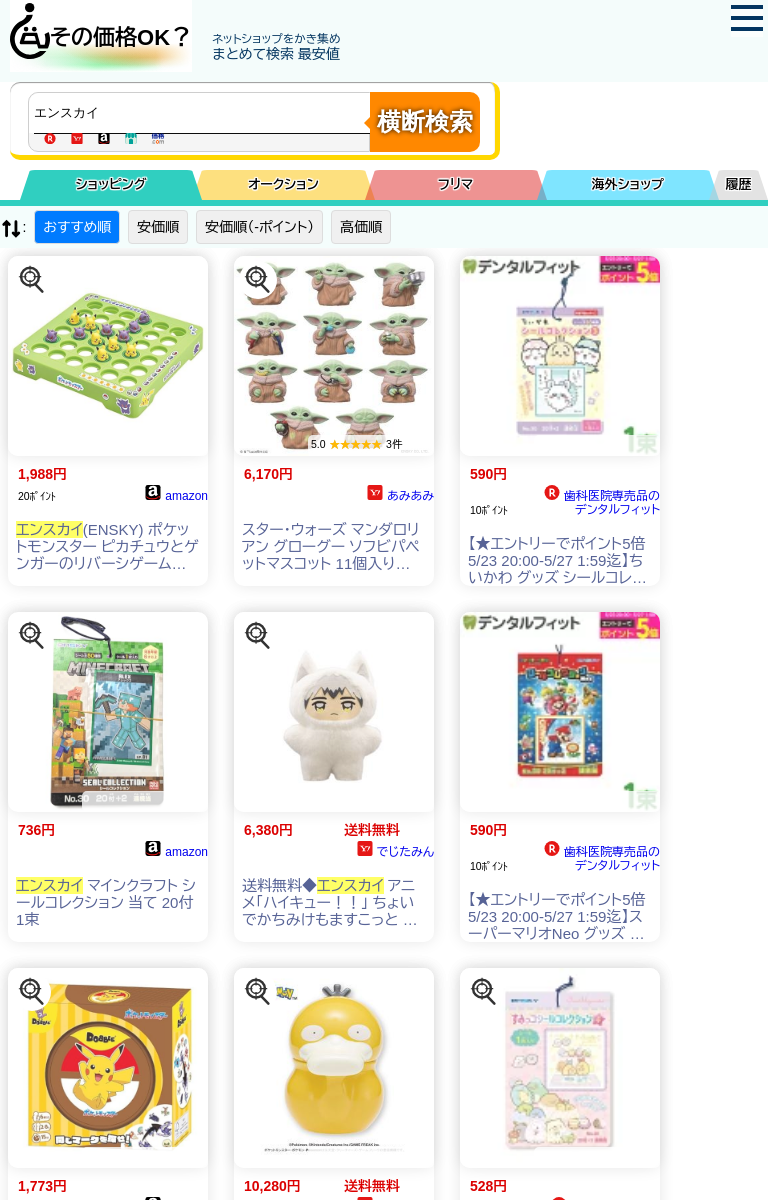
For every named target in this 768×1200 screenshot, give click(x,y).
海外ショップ (628, 184)
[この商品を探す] (32, 280)
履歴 (739, 184)
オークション (283, 184)
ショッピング (111, 184)
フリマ (455, 184)
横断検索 (425, 121)
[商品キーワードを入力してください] (204, 113)
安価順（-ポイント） (259, 227)
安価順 (158, 227)
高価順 (361, 227)
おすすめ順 (77, 227)
